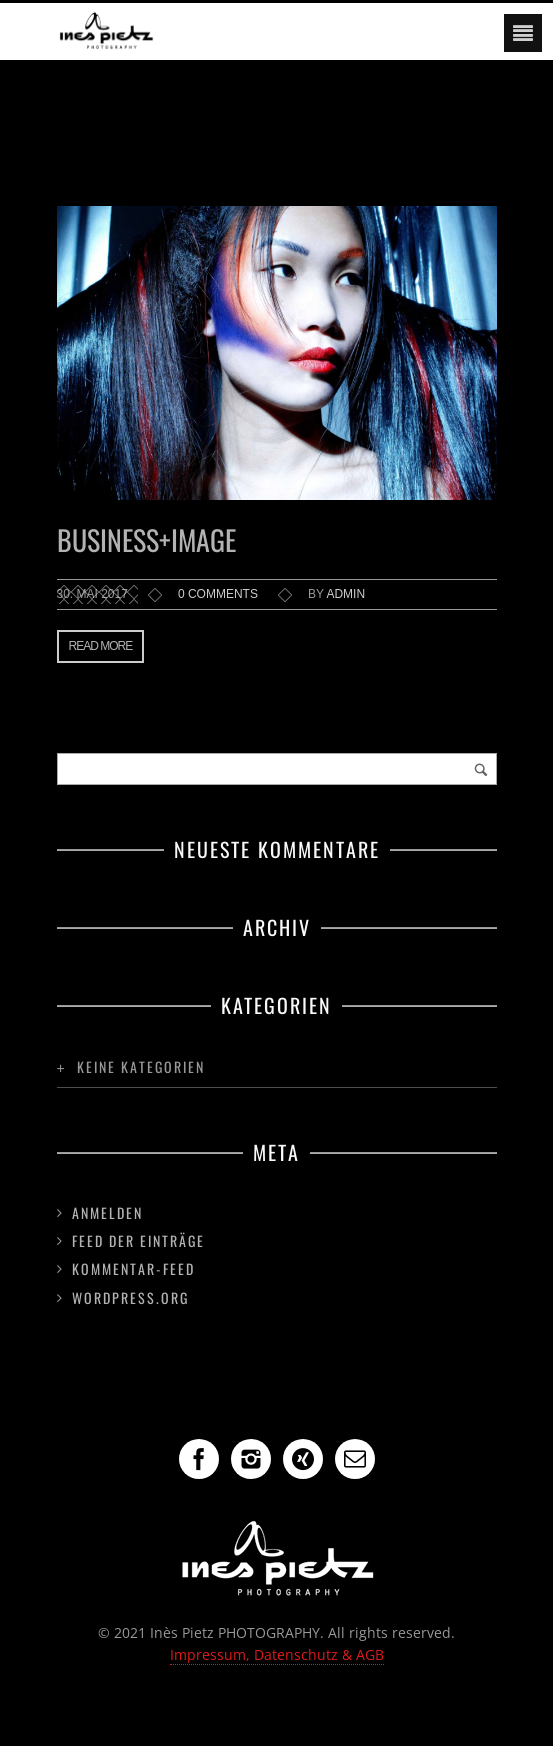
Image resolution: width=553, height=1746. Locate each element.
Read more (101, 646)
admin (345, 594)
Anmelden (107, 1212)
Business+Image (146, 539)
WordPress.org (130, 1297)
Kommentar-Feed (133, 1268)
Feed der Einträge (138, 1240)
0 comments (218, 594)
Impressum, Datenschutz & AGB (277, 1654)
